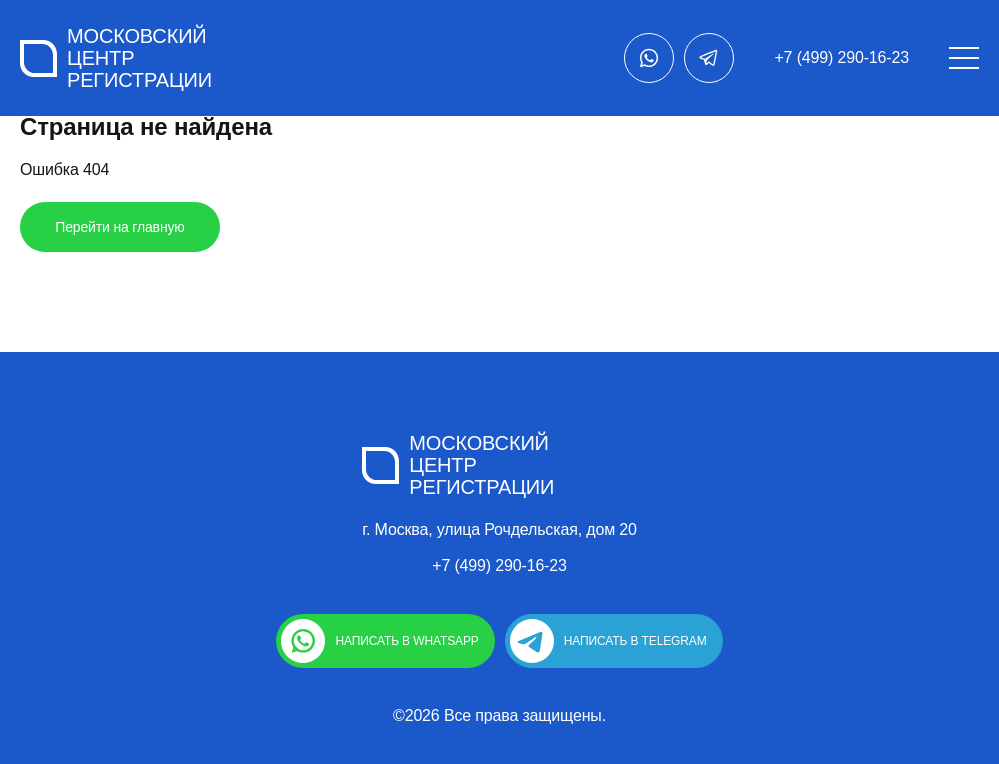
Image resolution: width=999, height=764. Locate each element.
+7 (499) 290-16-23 (841, 57)
